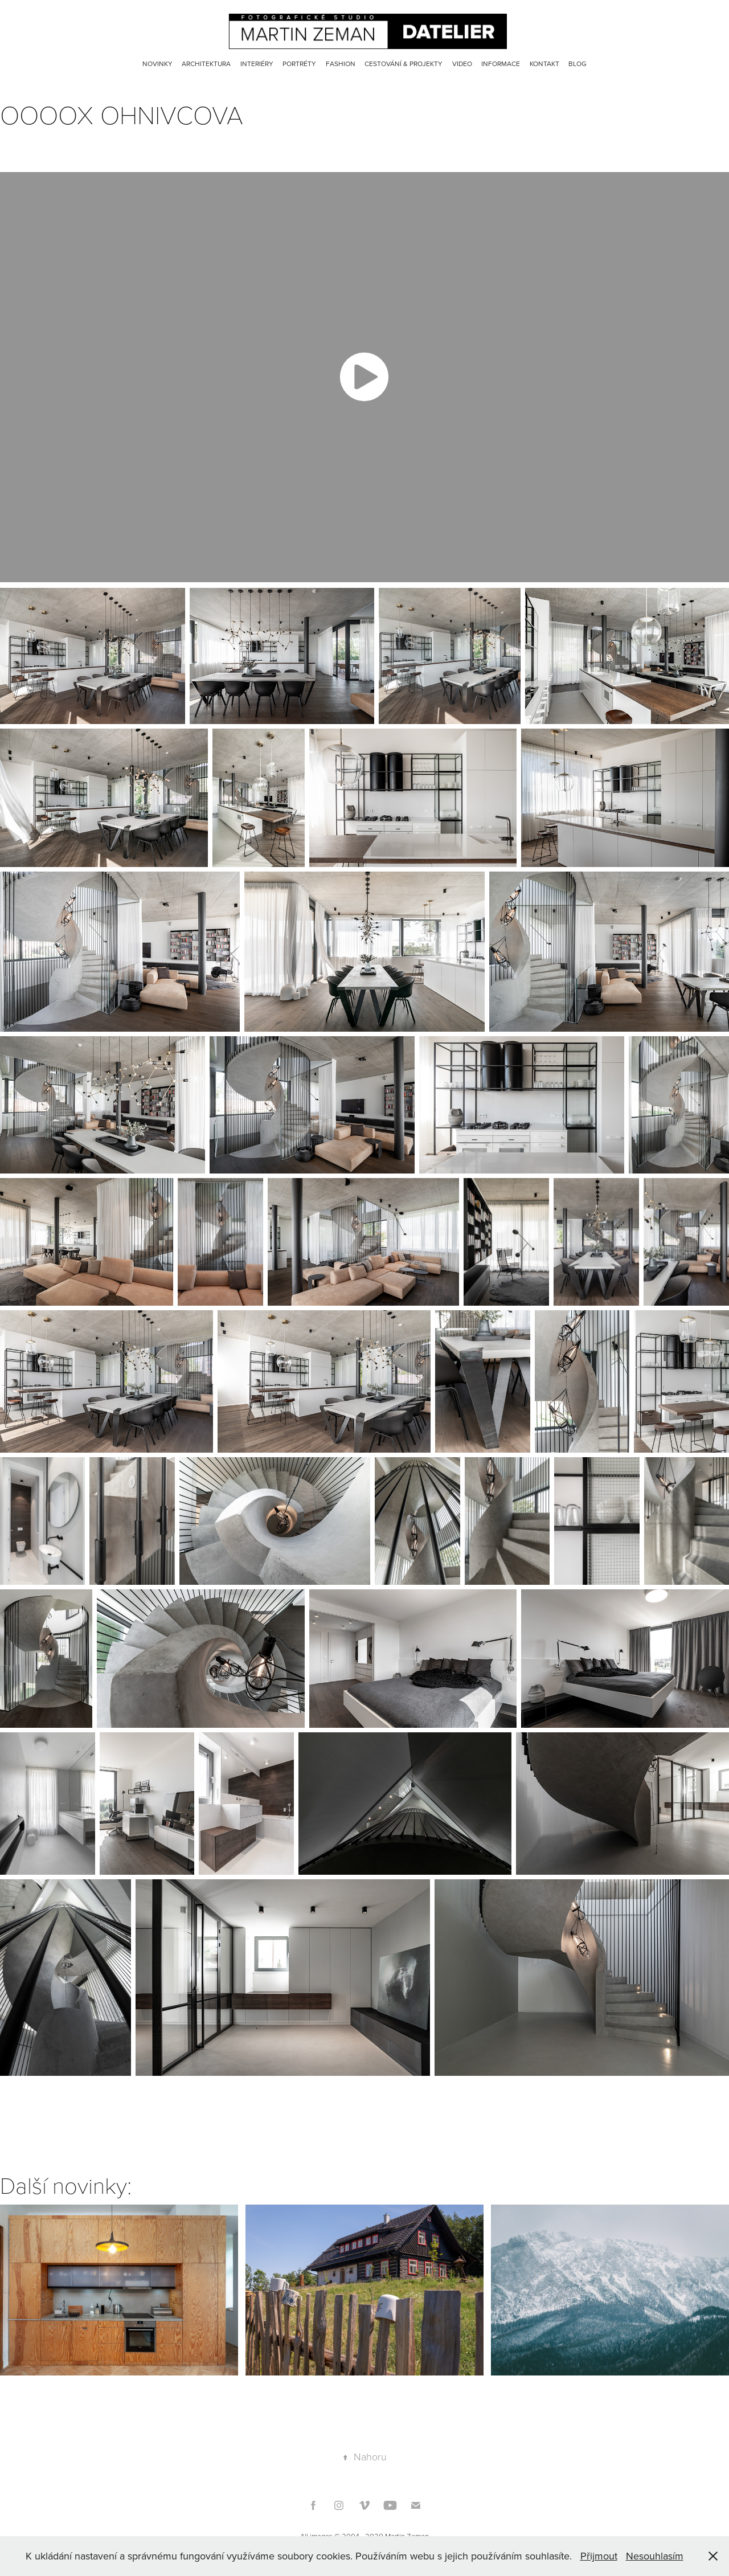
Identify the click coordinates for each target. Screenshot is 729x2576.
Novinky (157, 63)
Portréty (299, 63)
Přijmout (598, 2556)
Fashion (340, 63)
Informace (500, 63)
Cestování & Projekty (403, 63)
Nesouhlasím (654, 2556)
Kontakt (544, 63)
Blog (577, 63)
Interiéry (256, 63)
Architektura (206, 63)
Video (462, 63)
